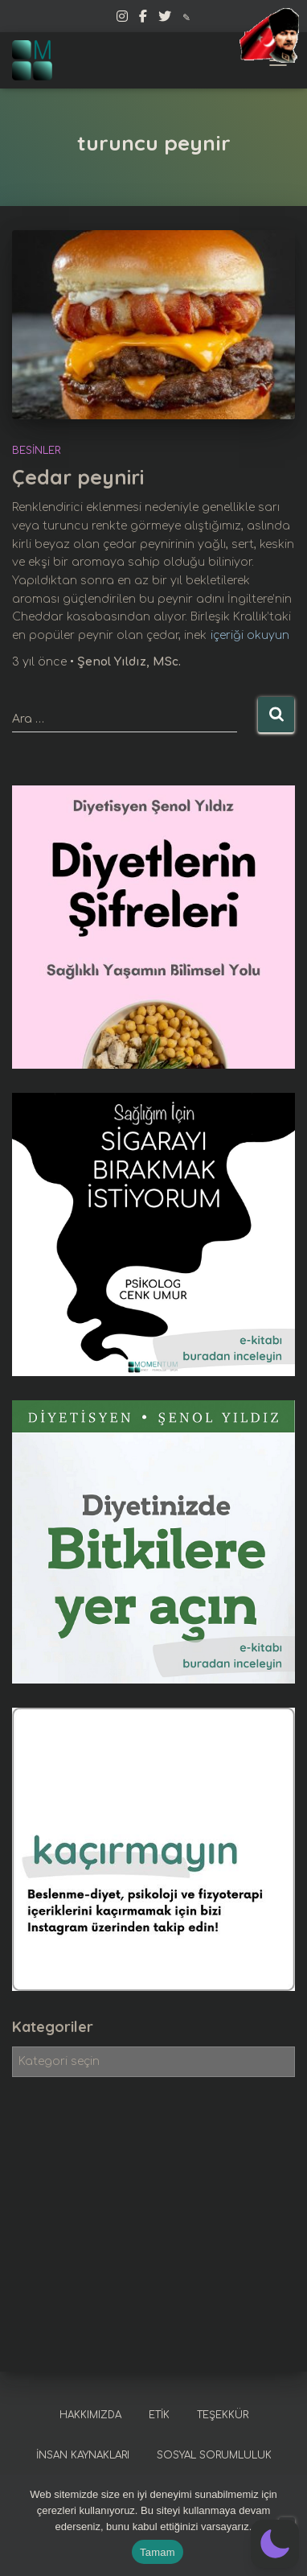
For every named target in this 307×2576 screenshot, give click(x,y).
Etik (159, 2415)
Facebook (143, 18)
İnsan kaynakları (82, 2455)
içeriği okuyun (250, 635)
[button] (275, 2544)
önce (41, 662)
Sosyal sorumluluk (214, 2455)
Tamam (157, 2552)
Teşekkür (222, 2415)
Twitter (164, 18)
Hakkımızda (90, 2415)
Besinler (36, 450)
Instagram (122, 18)
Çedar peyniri (78, 476)
